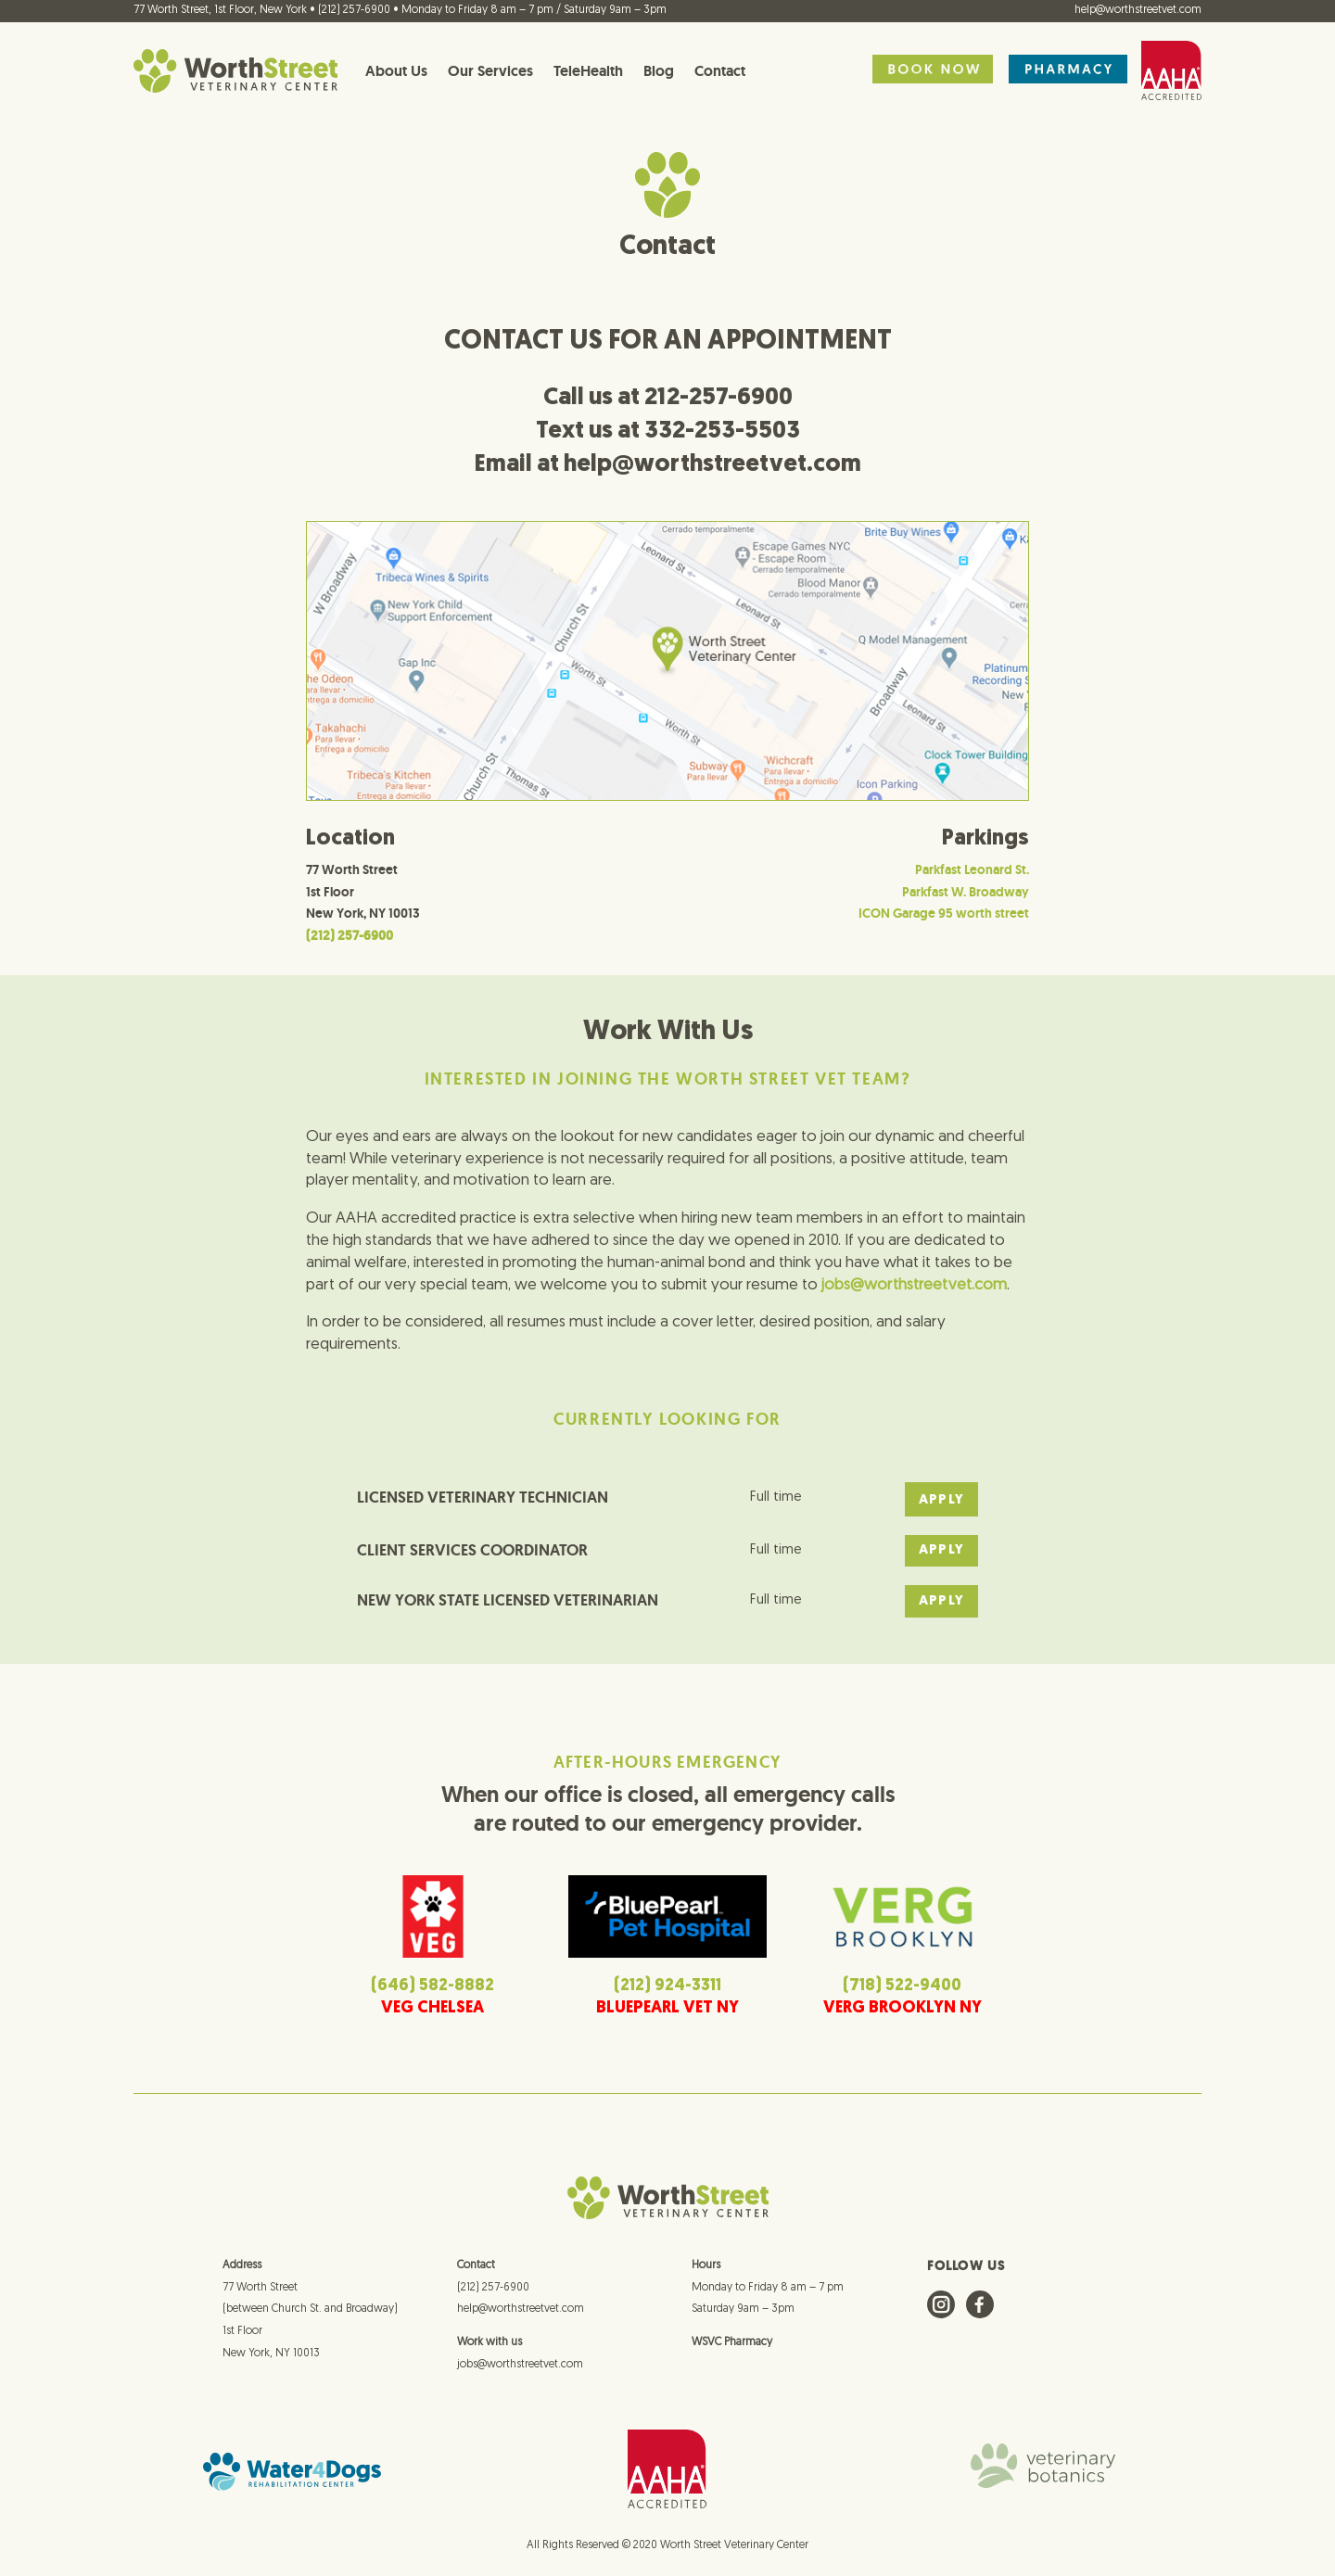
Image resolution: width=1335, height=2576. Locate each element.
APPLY (941, 1491)
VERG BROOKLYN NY (902, 2000)
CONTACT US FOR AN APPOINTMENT (668, 332)
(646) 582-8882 (432, 1977)
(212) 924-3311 (667, 1977)
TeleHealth (588, 71)
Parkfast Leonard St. (972, 861)
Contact (719, 71)
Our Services (490, 71)
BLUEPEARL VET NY (667, 2000)
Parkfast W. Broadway (965, 882)
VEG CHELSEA (432, 2000)
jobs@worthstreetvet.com (520, 2356)
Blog (658, 71)
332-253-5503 (722, 422)
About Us (396, 71)
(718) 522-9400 (902, 1977)
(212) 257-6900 (493, 2278)
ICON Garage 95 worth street (943, 904)
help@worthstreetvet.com (1138, 10)
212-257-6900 (718, 388)
